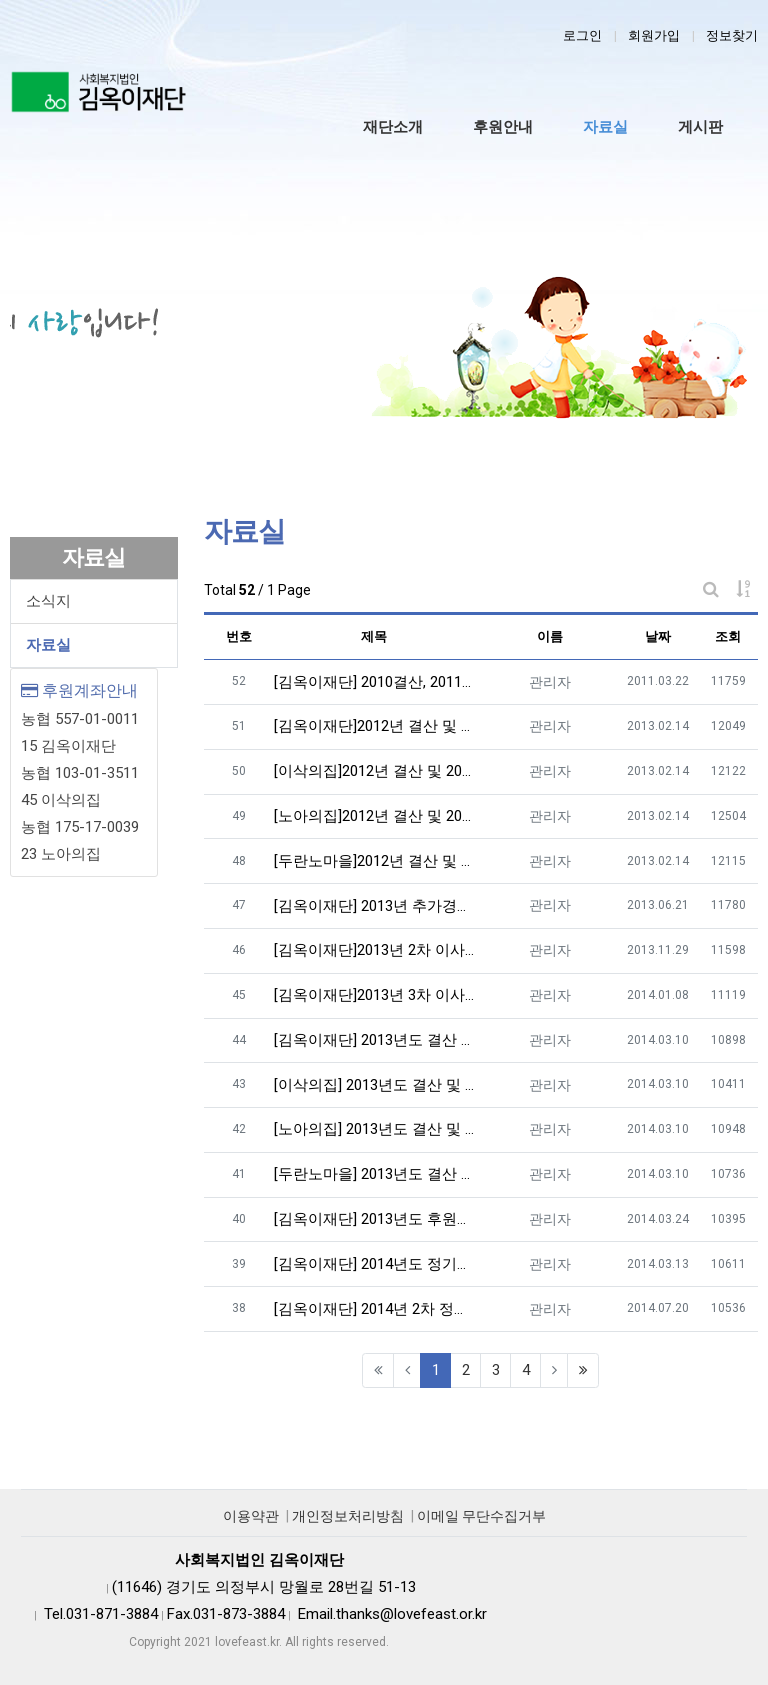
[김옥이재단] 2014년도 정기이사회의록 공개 (374, 1264)
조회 (728, 636)
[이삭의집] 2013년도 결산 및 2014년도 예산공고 (374, 1085)
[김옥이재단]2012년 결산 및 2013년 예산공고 (374, 726)
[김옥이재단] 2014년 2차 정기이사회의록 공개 (374, 1309)
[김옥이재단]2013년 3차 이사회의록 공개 (374, 995)
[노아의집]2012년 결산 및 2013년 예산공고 (374, 816)
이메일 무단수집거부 (481, 1516)
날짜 (658, 636)
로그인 (582, 35)
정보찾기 (732, 35)
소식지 (48, 601)
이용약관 (251, 1516)
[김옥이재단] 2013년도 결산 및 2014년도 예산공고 (374, 1040)
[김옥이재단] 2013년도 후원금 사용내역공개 (374, 1219)
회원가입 (654, 35)
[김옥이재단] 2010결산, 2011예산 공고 (374, 682)
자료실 (48, 645)
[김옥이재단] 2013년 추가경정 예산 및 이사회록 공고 (374, 906)
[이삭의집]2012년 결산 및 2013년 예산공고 (374, 771)
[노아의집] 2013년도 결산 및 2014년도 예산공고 (374, 1129)
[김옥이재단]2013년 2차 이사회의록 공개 (374, 950)
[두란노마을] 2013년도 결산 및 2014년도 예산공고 (374, 1174)
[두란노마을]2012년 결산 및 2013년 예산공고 (374, 861)
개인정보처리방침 (348, 1516)
